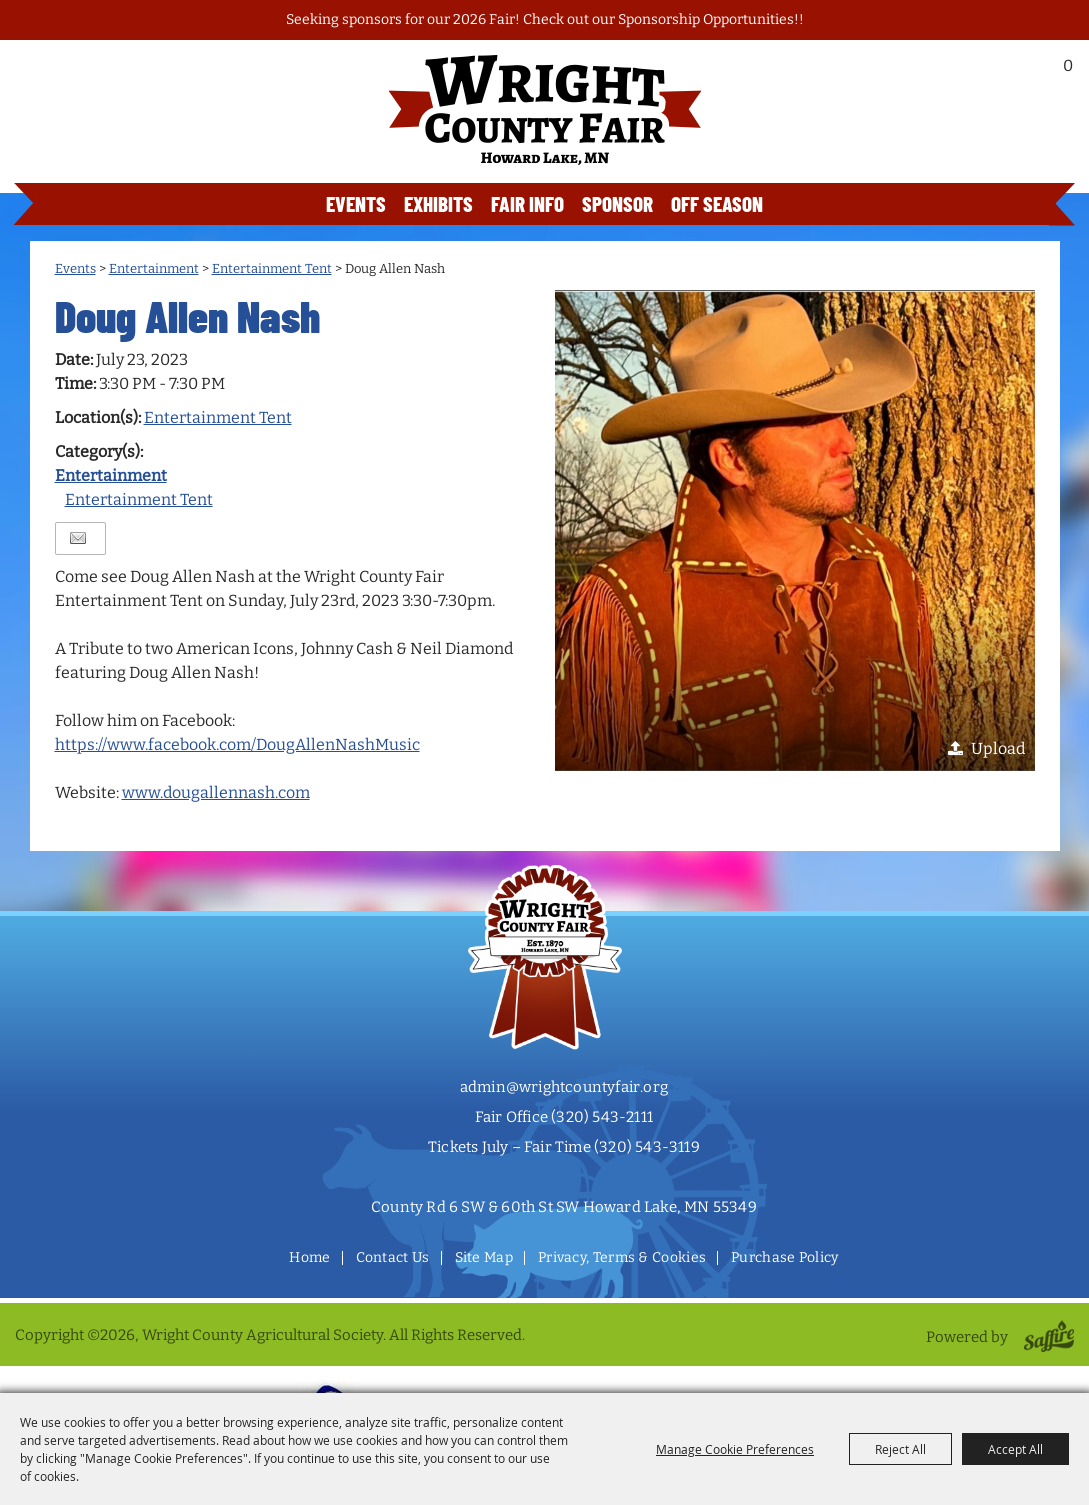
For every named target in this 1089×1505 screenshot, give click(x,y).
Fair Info (527, 203)
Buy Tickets (979, 123)
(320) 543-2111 (602, 1117)
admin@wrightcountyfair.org (564, 1087)
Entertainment (154, 268)
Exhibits (438, 203)
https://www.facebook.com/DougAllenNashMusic (237, 744)
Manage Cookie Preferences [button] (735, 1449)
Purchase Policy (785, 1257)
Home (309, 1257)
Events (356, 203)
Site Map (484, 1257)
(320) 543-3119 (647, 1147)
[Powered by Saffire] (1045, 1337)
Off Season (717, 203)
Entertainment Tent (272, 268)
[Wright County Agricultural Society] (545, 110)
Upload (998, 748)
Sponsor (617, 203)
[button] (795, 530)
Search (1011, 71)
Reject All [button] (900, 1449)
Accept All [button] (1015, 1449)
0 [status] (1068, 65)
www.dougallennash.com (216, 792)
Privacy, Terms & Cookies (622, 1257)
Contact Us (393, 1257)
